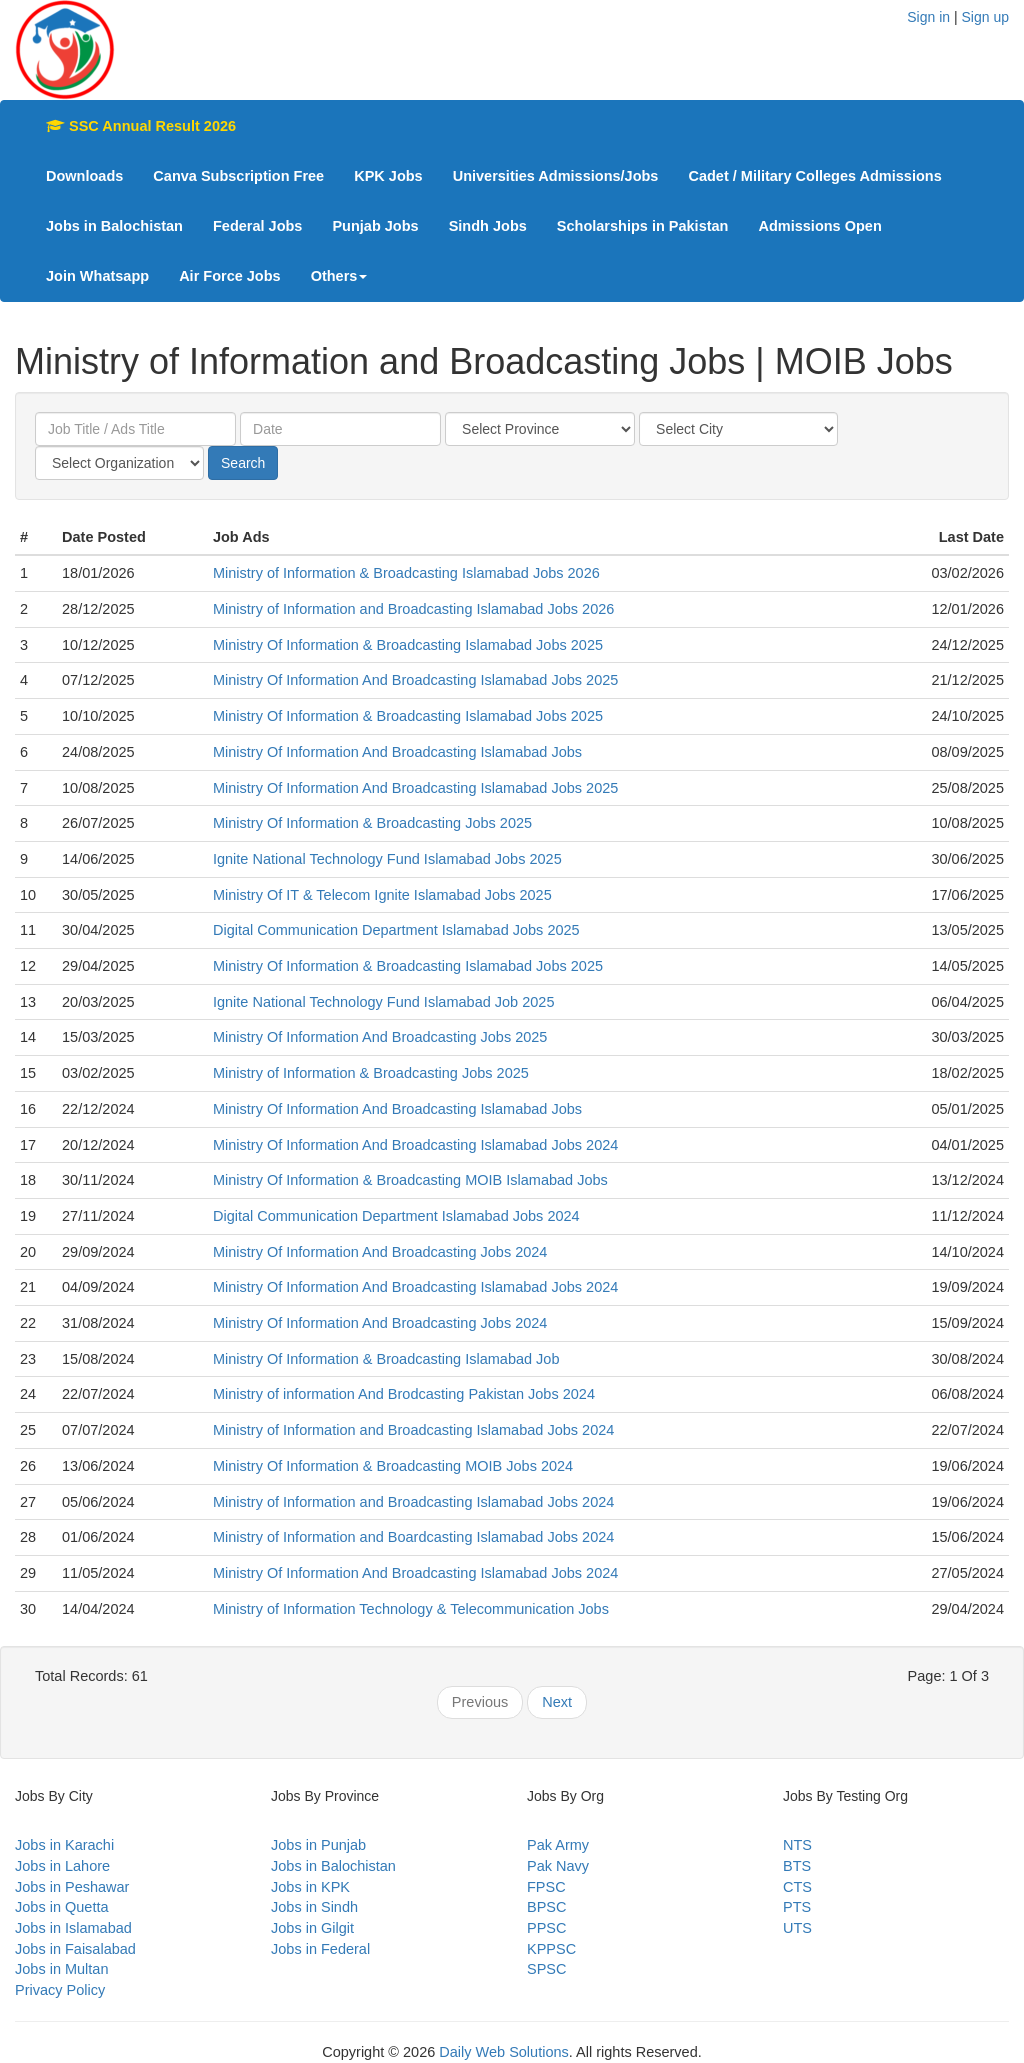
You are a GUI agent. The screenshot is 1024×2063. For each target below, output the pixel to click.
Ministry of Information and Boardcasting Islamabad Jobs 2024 (413, 1537)
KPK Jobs (388, 176)
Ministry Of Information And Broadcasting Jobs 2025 (380, 1037)
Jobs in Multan (62, 1969)
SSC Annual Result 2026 (141, 126)
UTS (797, 1928)
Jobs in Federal (320, 1949)
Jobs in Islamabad (73, 1928)
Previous (480, 1702)
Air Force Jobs (230, 276)
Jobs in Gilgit (312, 1928)
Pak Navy (558, 1866)
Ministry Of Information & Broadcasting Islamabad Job (386, 1359)
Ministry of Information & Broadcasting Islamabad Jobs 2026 (406, 573)
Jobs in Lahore (62, 1866)
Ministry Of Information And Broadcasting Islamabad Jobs (397, 752)
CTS (797, 1887)
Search (243, 463)
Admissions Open (819, 226)
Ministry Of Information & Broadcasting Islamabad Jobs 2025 (408, 645)
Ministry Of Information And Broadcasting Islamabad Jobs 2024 (415, 1145)
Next (557, 1702)
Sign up (985, 17)
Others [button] (339, 276)
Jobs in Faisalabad (75, 1949)
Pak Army (558, 1845)
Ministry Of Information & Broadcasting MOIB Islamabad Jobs (410, 1180)
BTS (797, 1866)
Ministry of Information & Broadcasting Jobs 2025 (371, 1073)
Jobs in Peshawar (72, 1887)
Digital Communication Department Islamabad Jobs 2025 (396, 930)
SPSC (547, 1969)
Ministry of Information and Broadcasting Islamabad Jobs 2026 (413, 609)
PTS (797, 1907)
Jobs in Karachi (64, 1845)
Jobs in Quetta (62, 1907)
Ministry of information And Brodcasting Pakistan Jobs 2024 (404, 1394)
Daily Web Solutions (504, 2052)
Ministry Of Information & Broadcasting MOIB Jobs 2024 (393, 1466)
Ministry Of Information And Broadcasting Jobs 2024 (380, 1252)
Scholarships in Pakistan (643, 226)
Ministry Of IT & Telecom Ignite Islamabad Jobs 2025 (382, 895)
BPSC (547, 1907)
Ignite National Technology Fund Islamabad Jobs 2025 (387, 859)
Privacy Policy (60, 1990)
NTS (797, 1845)
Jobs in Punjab (318, 1845)
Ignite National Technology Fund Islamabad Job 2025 (384, 1002)
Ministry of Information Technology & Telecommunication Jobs (411, 1609)
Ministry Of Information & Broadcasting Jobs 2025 (372, 823)
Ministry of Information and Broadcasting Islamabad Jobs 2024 (413, 1430)
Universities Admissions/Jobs (556, 176)
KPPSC (551, 1949)
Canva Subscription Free (238, 176)
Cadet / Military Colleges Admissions (814, 176)
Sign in (928, 17)
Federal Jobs (257, 226)
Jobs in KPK (310, 1887)
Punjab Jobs (375, 226)
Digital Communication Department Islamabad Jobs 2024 (396, 1216)
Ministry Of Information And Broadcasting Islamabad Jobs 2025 (415, 680)
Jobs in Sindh (314, 1907)
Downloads (84, 176)
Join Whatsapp (97, 276)
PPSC (547, 1928)
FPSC (546, 1887)
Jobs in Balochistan (114, 226)
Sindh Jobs (488, 226)
